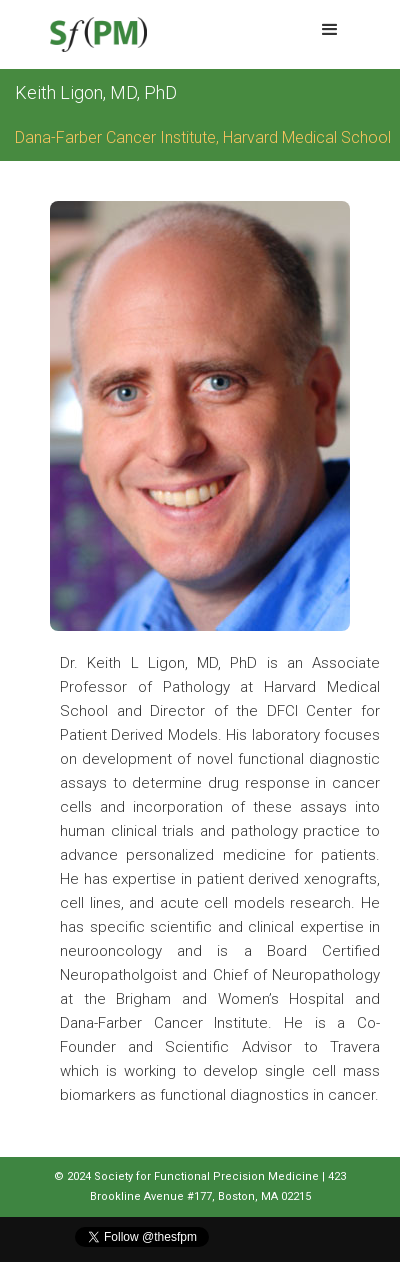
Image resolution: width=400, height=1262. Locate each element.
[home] (93, 34)
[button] (330, 30)
